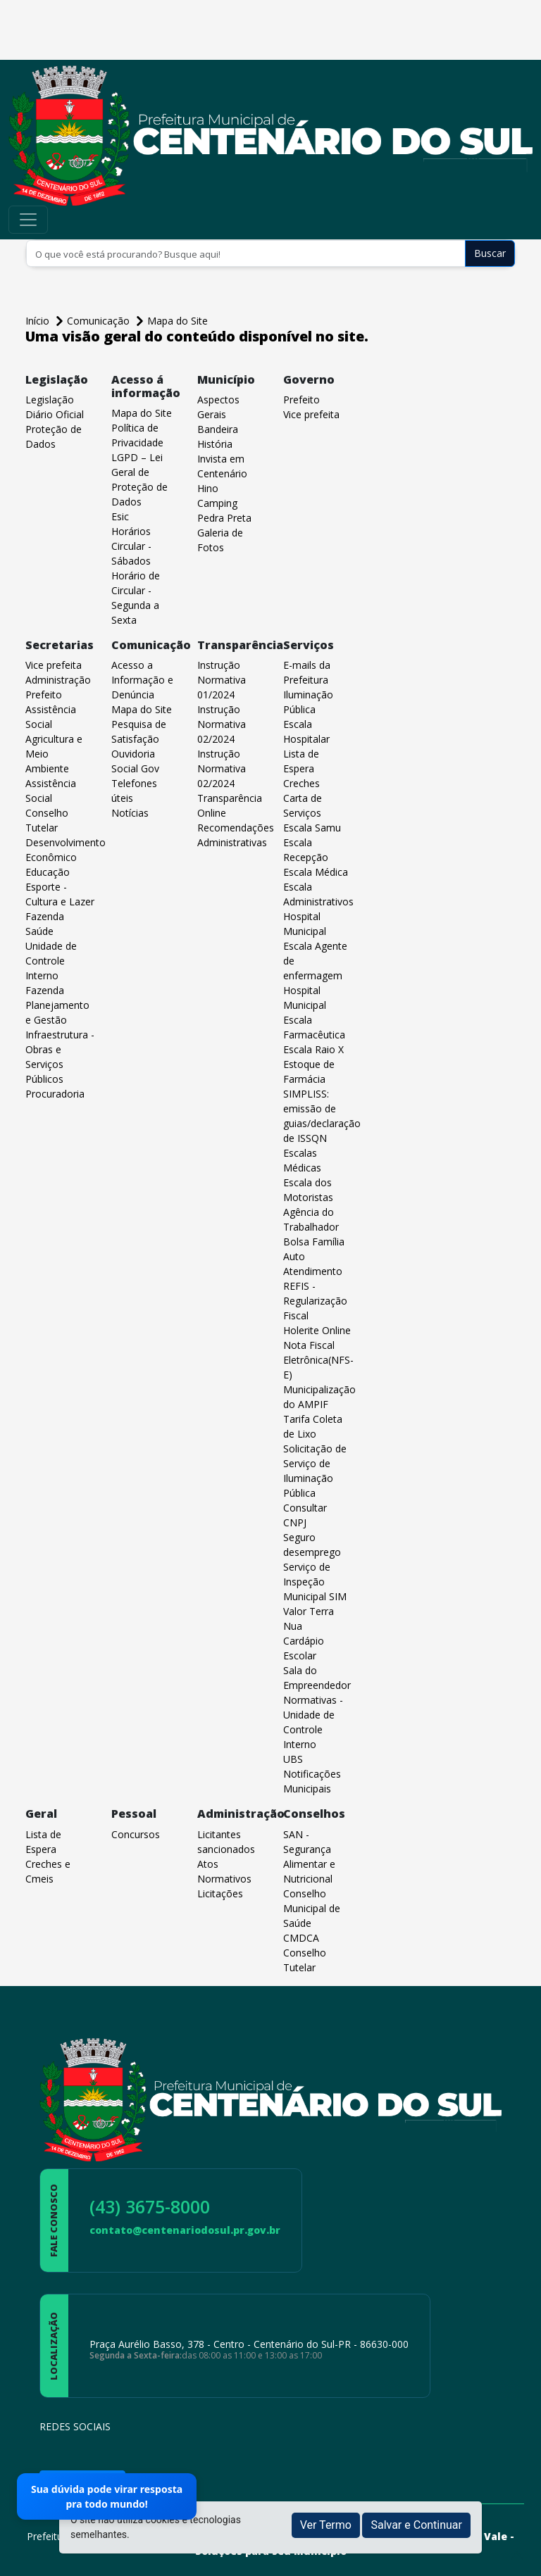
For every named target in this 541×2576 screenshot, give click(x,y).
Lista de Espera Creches (301, 768)
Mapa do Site (177, 320)
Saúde (39, 931)
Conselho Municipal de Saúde (311, 1908)
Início (38, 320)
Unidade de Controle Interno (51, 960)
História (214, 444)
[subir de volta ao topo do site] (517, 2555)
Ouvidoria (133, 753)
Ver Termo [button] (326, 2525)
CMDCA (301, 1937)
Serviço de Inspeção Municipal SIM (315, 1581)
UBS (293, 1759)
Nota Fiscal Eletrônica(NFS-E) (318, 1359)
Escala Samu (312, 827)
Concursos (135, 1834)
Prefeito (301, 399)
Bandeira (217, 429)
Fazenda (44, 916)
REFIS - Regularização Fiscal (315, 1300)
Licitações (220, 1893)
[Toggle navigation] (28, 220)
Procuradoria (55, 1093)
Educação (47, 872)
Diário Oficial (54, 414)
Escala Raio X (313, 1049)
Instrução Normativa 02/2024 (221, 724)
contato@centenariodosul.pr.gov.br (184, 2230)
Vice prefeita (311, 414)
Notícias (130, 812)
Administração (58, 679)
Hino (207, 488)
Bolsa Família (313, 1241)
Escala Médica (315, 872)
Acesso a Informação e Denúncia (142, 679)
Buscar (490, 253)
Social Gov (135, 768)
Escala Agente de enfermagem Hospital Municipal (315, 975)
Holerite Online (317, 1330)
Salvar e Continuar (416, 2525)
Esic (120, 516)
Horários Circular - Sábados (131, 545)
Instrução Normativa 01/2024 (221, 679)
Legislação (49, 399)
